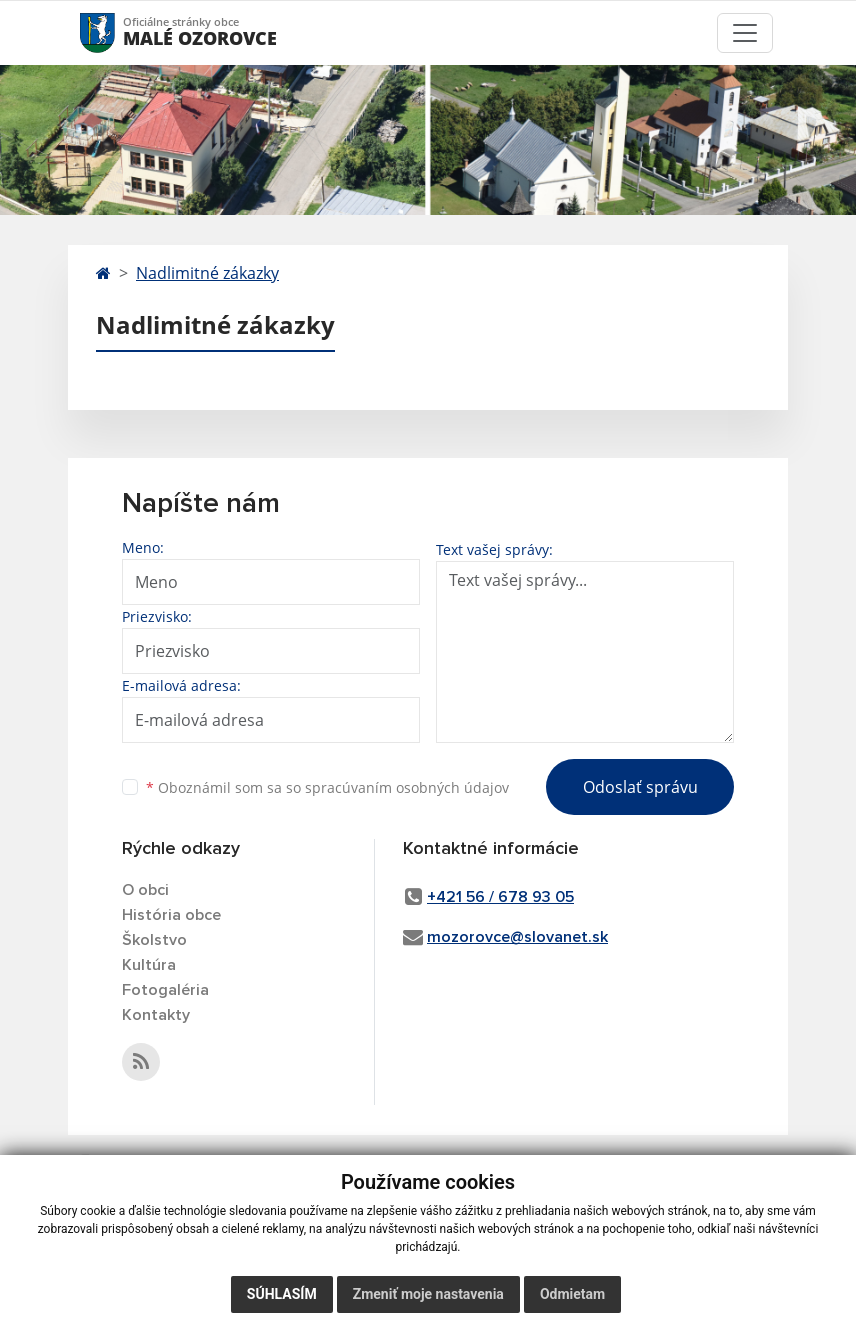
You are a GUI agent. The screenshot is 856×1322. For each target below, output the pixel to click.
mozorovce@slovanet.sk (517, 937)
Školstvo (154, 940)
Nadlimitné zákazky (207, 273)
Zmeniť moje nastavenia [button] (428, 1294)
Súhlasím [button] (282, 1294)
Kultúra (149, 965)
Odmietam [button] (572, 1294)
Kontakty (156, 1015)
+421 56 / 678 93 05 (500, 897)
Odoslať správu (640, 787)
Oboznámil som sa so (327, 787)
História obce (171, 915)
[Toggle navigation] (745, 33)
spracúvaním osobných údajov (407, 787)
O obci (145, 890)
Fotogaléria (165, 990)
